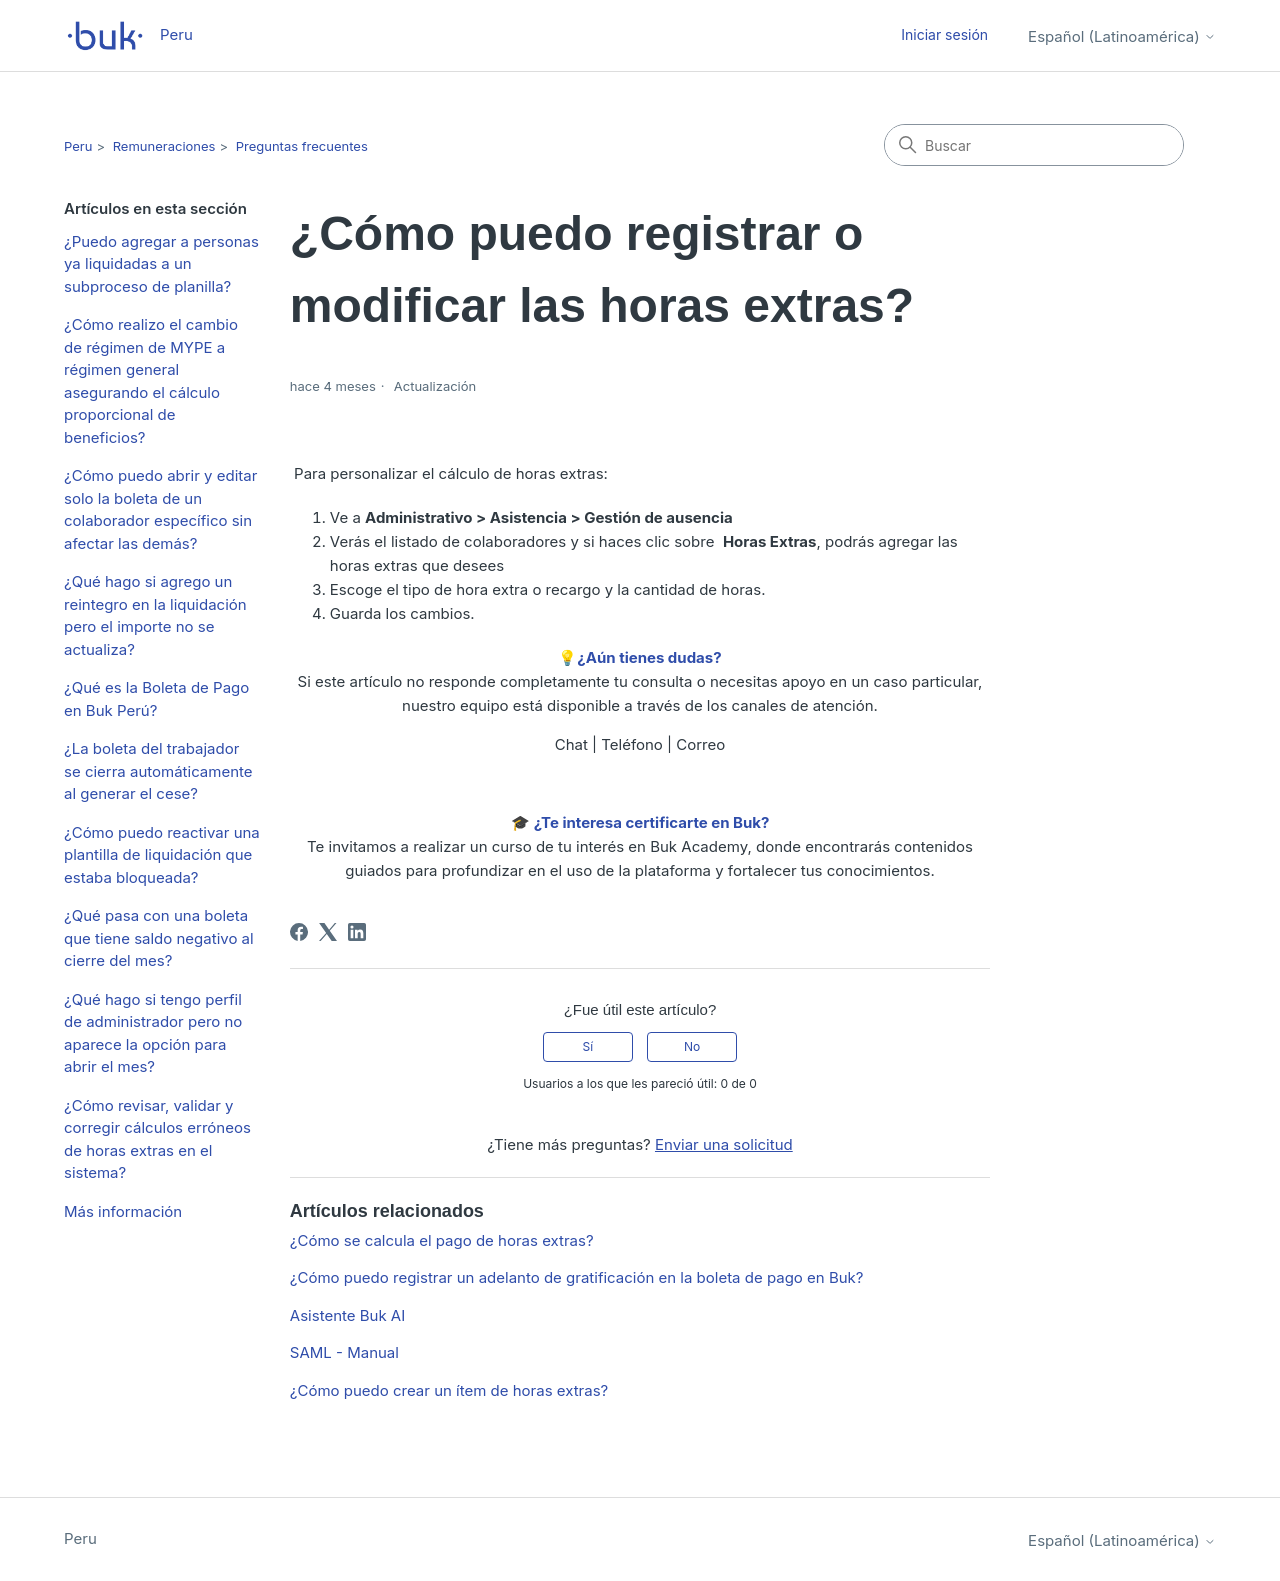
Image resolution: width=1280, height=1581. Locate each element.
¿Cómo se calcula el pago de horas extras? (442, 1240)
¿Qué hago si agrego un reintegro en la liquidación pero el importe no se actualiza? (155, 615)
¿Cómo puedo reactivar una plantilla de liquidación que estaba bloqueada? (162, 855)
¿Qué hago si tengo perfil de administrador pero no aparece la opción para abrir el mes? (153, 1033)
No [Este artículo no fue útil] (692, 1046)
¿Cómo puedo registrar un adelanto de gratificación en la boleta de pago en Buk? (577, 1277)
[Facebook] (299, 932)
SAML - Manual (344, 1352)
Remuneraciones (164, 146)
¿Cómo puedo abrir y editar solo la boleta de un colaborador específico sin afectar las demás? (160, 509)
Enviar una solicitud (724, 1144)
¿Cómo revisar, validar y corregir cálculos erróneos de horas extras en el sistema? (157, 1139)
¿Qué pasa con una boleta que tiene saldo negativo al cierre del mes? (159, 938)
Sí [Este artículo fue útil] (588, 1046)
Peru (78, 146)
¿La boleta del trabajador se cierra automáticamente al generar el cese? (158, 771)
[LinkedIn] (357, 932)
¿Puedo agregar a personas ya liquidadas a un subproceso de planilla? (161, 264)
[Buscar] (1034, 145)
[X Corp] (328, 932)
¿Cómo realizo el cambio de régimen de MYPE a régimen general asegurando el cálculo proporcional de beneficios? (151, 381)
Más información (123, 1211)
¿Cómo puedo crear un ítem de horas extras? (449, 1390)
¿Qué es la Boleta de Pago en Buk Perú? (156, 699)
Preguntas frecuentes (302, 146)
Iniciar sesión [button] (944, 34)
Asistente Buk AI (347, 1315)
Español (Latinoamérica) (1122, 36)
